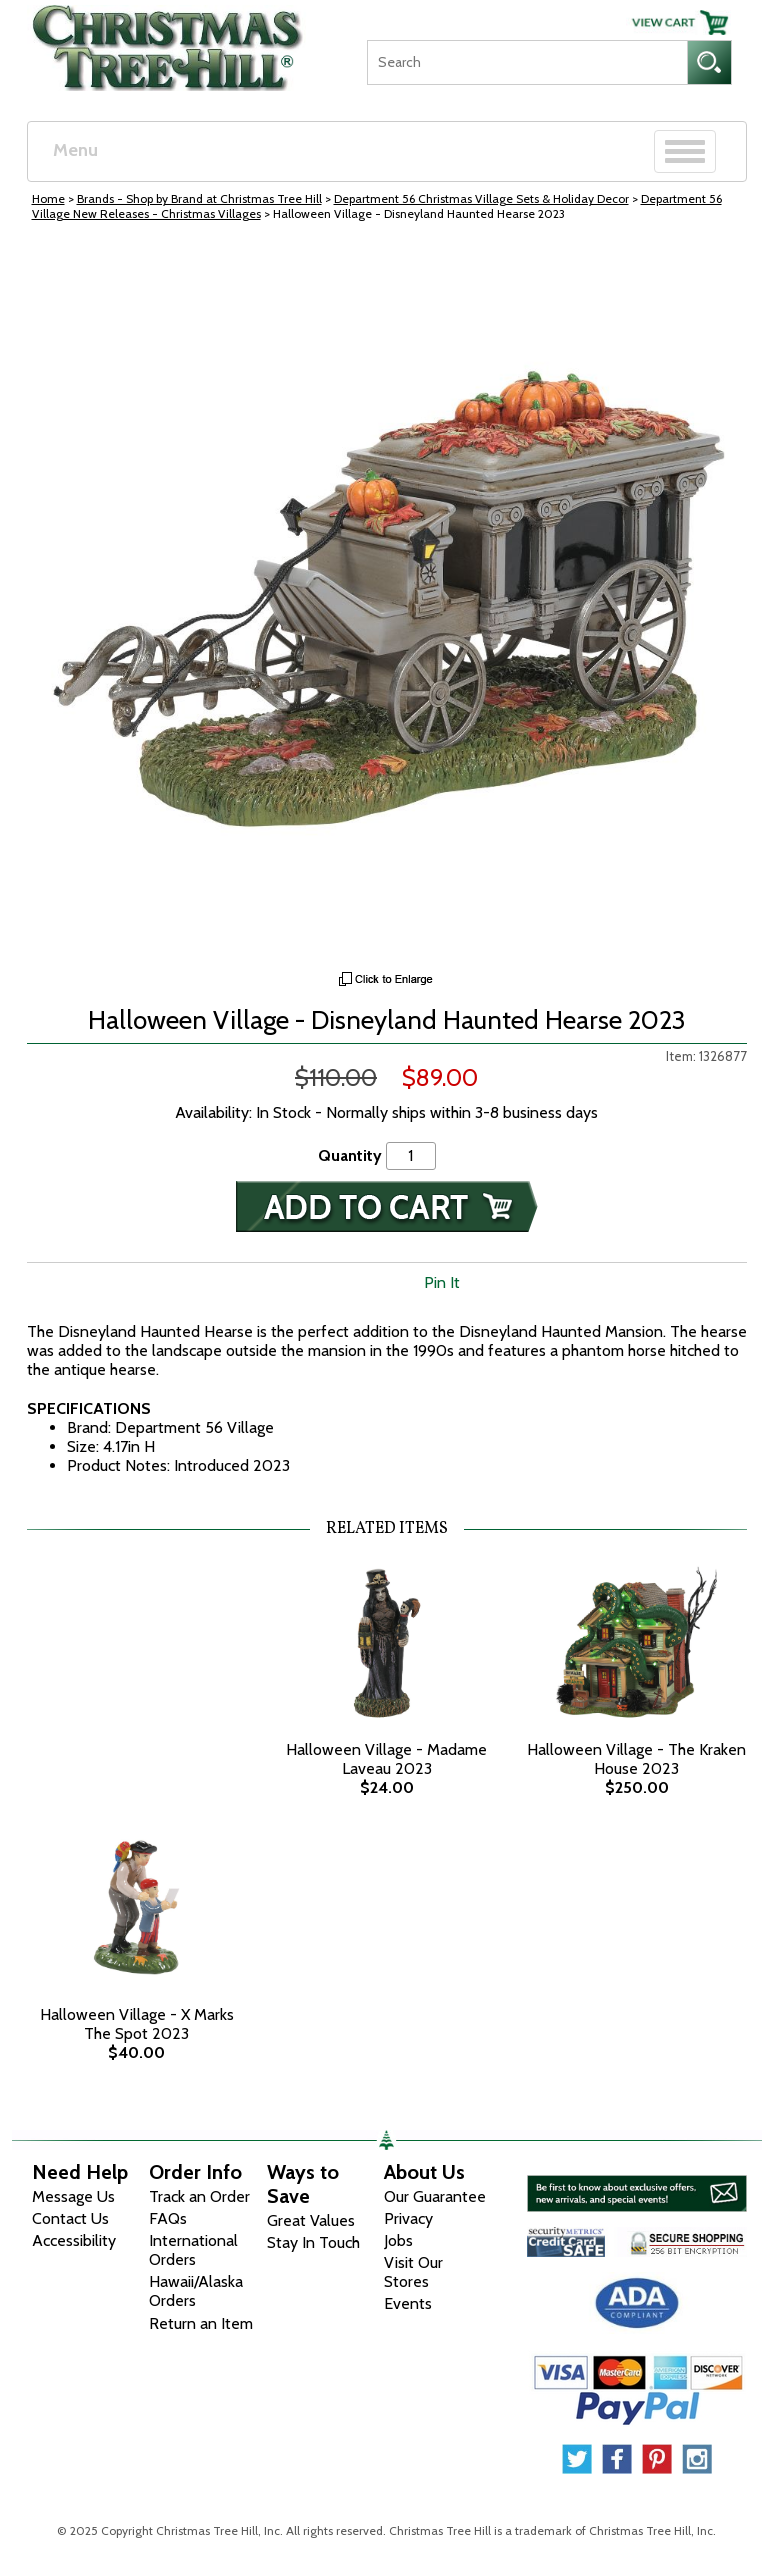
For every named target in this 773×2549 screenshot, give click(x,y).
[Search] (527, 62)
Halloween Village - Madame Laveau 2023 (386, 1759)
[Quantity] (411, 1155)
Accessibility (74, 2240)
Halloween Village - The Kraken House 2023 (636, 1759)
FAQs (168, 2218)
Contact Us (70, 2218)
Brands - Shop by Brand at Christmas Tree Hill (199, 198)
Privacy (408, 2218)
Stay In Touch (313, 2242)
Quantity (350, 1155)
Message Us (73, 2196)
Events (408, 2303)
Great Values (311, 2220)
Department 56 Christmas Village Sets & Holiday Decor (481, 198)
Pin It (442, 1282)
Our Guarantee (435, 2196)
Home (48, 198)
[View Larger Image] (387, 601)
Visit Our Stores (413, 2272)
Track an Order (199, 2196)
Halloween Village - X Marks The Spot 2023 (137, 2024)
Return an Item (201, 2323)
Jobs (398, 2240)
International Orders (193, 2250)
